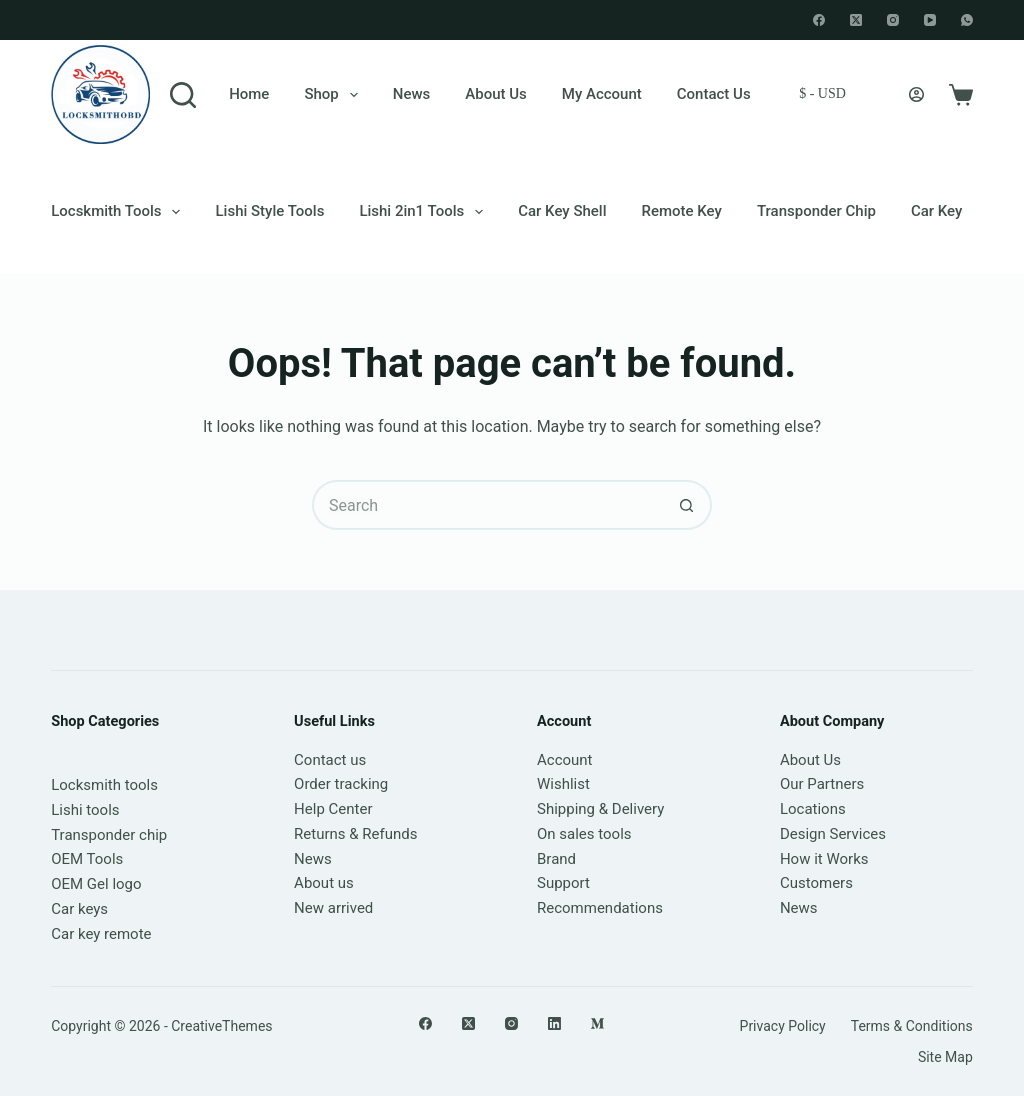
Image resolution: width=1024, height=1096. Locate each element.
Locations (813, 809)
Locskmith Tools (119, 212)
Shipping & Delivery (600, 809)
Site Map (945, 1057)
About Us (496, 94)
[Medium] (597, 1023)
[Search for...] (487, 505)
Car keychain (955, 211)
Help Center (333, 809)
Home (249, 94)
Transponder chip (816, 211)
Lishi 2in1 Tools (425, 212)
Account (565, 760)
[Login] (916, 94)
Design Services (833, 834)
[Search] (183, 95)
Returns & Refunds (355, 834)
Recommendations (600, 908)
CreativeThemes (221, 1026)
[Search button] (687, 505)
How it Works (824, 859)
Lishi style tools (269, 211)
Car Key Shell (562, 211)
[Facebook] (819, 20)
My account (602, 94)
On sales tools (584, 834)
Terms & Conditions (912, 1026)
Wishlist (563, 784)
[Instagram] (893, 20)
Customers (816, 883)
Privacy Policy (783, 1026)
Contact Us (714, 94)
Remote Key (682, 211)
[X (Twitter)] (856, 20)
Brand (556, 859)
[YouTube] (930, 20)
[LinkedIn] (554, 1023)
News (412, 94)
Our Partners (822, 784)
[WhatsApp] (967, 20)
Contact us (330, 760)
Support (563, 883)
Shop (334, 95)
